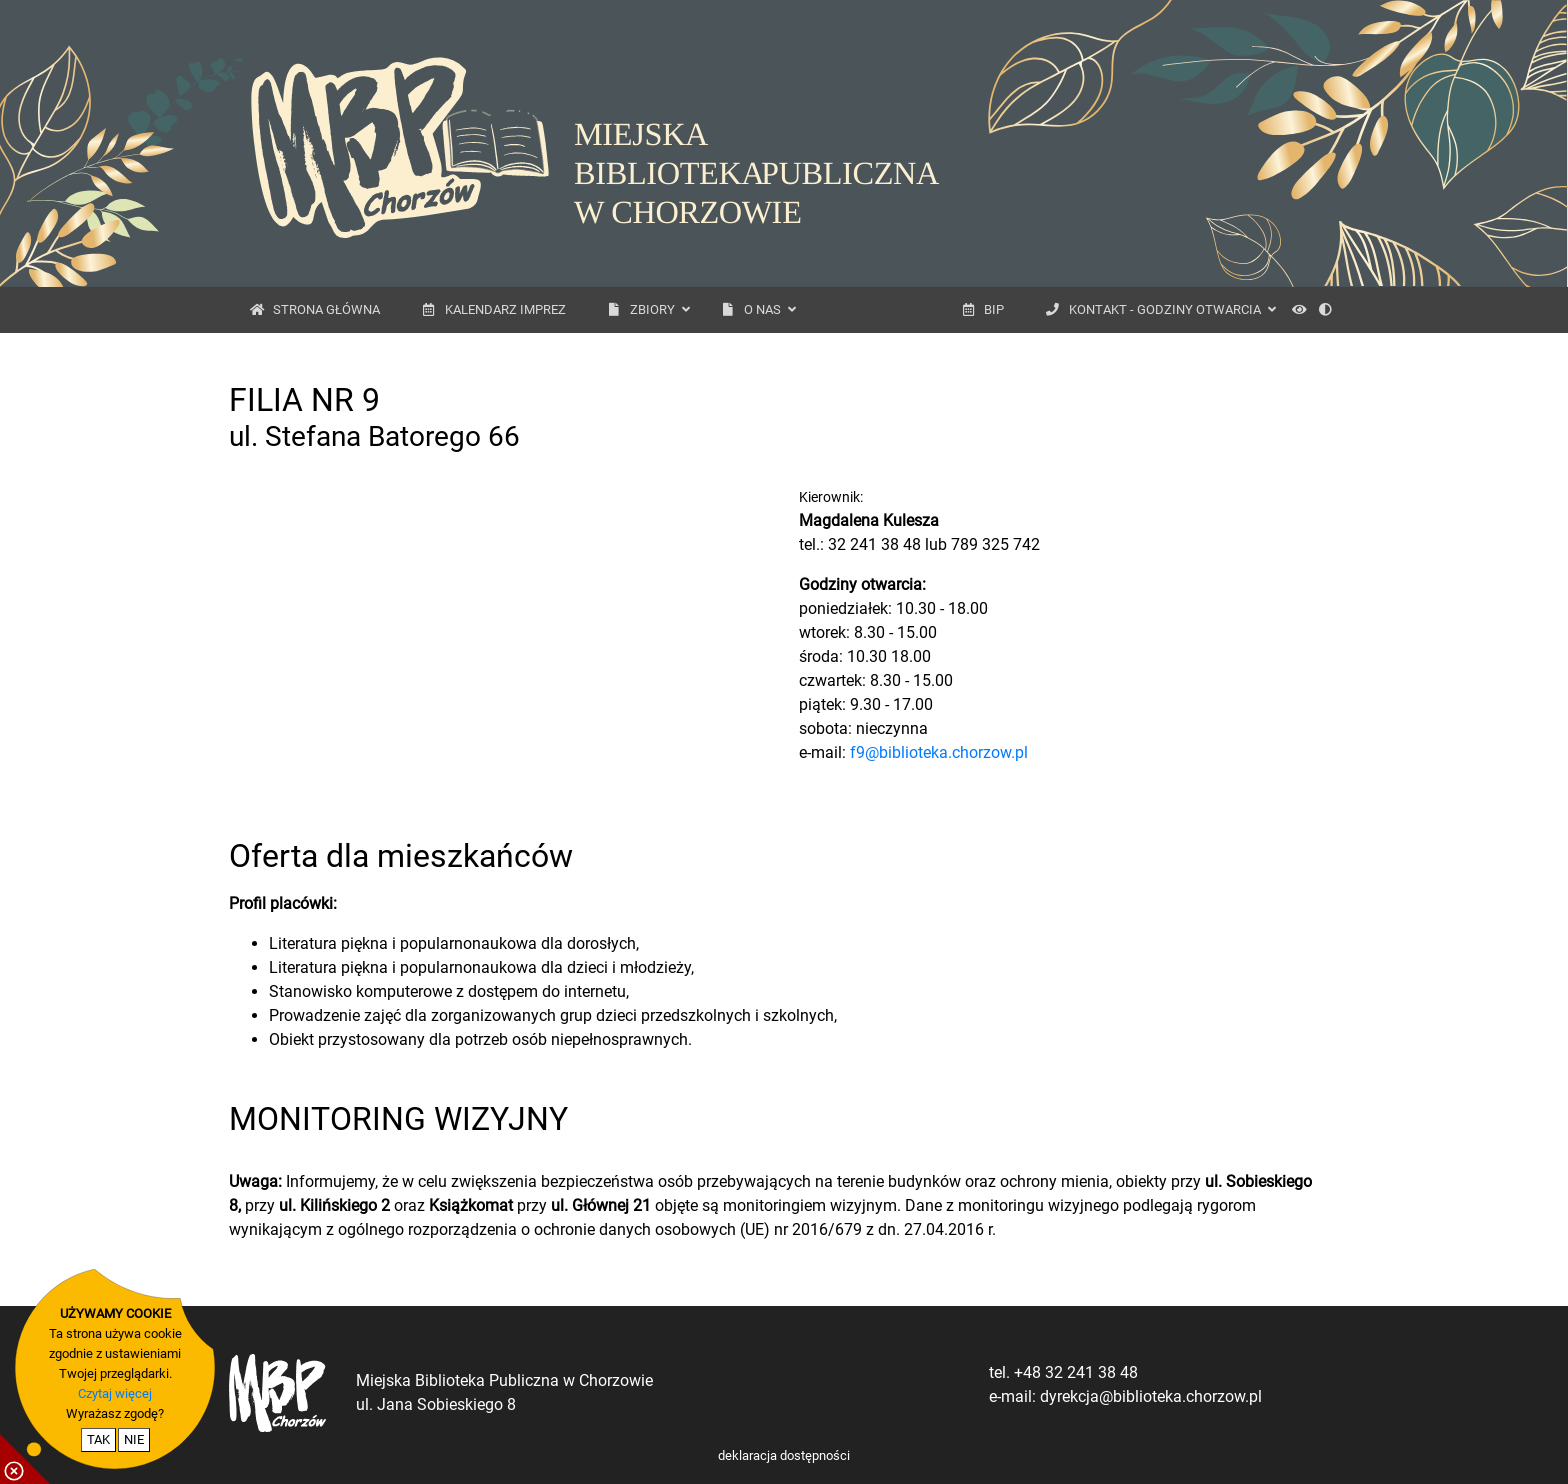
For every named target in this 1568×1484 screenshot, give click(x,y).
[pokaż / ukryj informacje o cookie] (25, 1459)
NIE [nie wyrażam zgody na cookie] (134, 1439)
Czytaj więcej (115, 1393)
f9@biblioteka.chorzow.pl (939, 752)
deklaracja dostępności (784, 1455)
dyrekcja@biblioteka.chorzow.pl (1151, 1396)
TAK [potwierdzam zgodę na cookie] (98, 1439)
